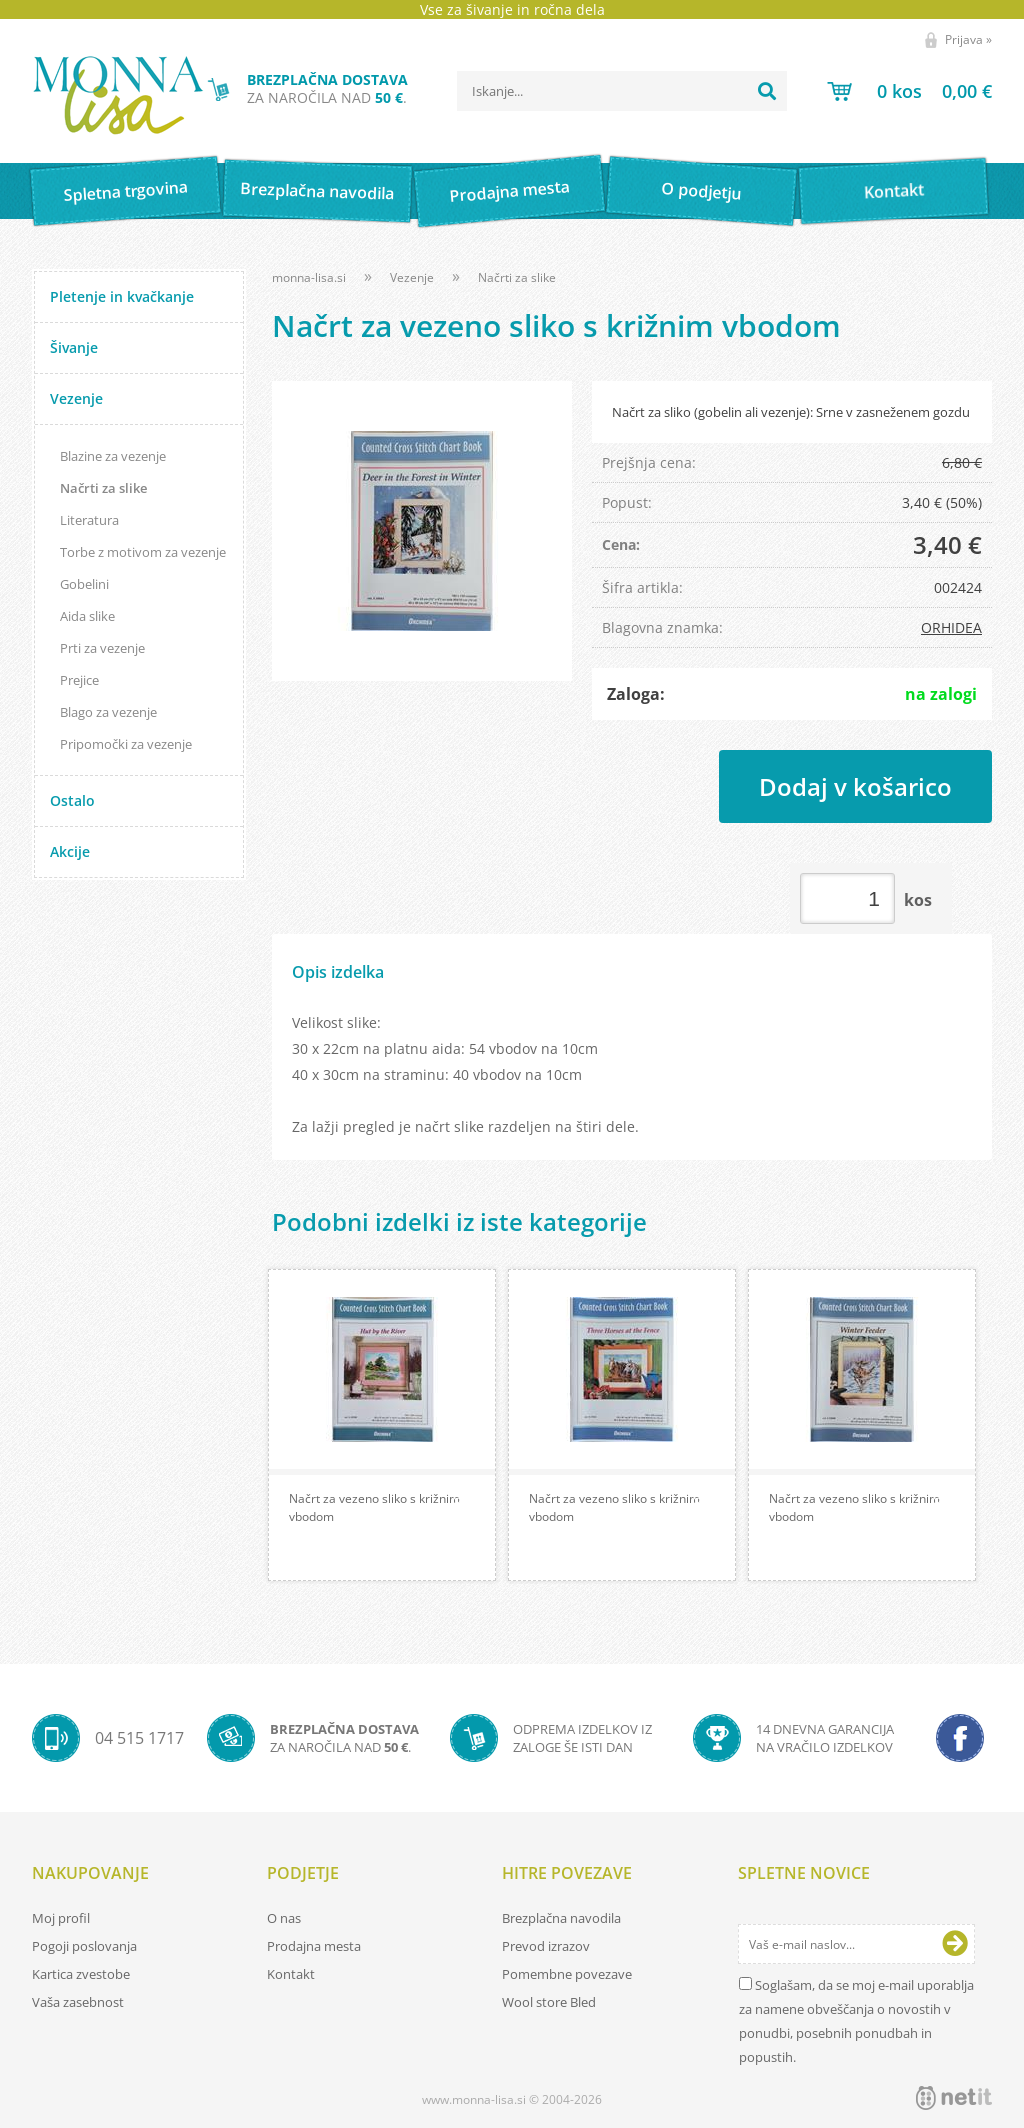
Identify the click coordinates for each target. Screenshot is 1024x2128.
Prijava (968, 39)
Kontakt (893, 190)
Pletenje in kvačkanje (122, 296)
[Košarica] (909, 91)
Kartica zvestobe (81, 1974)
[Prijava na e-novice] (955, 1944)
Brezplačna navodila (317, 190)
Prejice (79, 680)
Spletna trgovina (125, 191)
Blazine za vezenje (113, 456)
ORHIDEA (951, 627)
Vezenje (76, 398)
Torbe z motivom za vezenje (143, 552)
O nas (284, 1918)
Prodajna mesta (509, 191)
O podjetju (701, 191)
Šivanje (74, 347)
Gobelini (84, 584)
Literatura (89, 520)
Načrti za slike (103, 488)
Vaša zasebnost (78, 2002)
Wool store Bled (549, 2002)
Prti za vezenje (102, 648)
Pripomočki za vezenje (126, 744)
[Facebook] (960, 1738)
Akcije (70, 851)
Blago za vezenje (108, 712)
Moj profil (61, 1918)
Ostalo (72, 800)
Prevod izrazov (546, 1946)
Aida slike (87, 616)
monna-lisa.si (309, 277)
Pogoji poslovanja (84, 1946)
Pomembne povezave (567, 1974)
